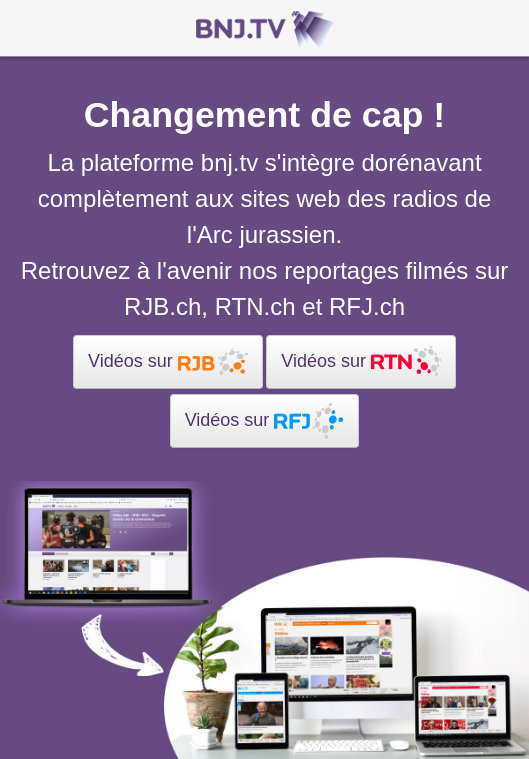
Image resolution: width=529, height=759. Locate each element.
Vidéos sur (168, 362)
